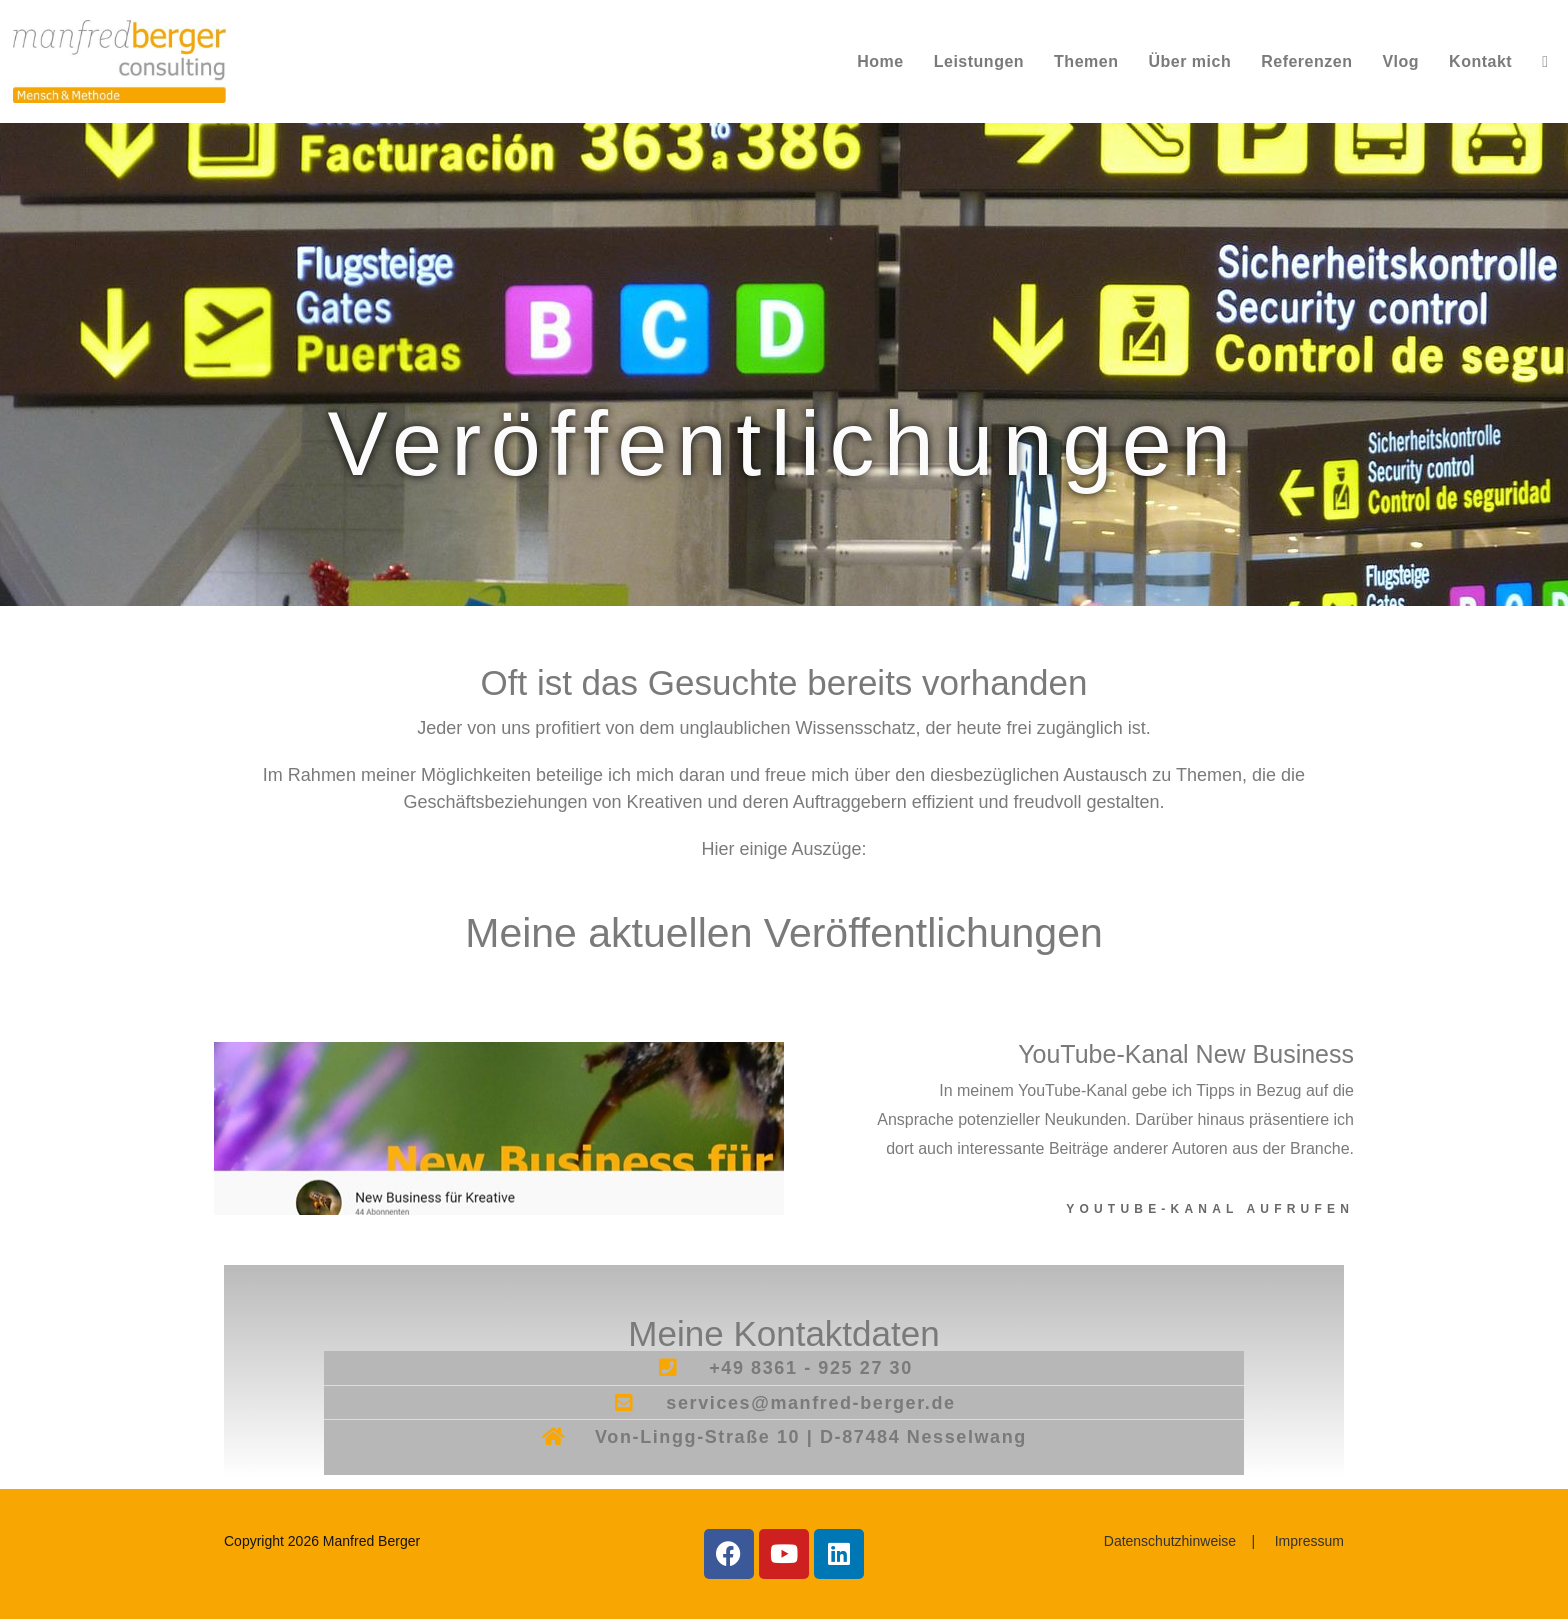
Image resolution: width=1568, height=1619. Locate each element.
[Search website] (1545, 61)
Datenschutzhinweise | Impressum (1224, 1541)
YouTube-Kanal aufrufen (1210, 1209)
